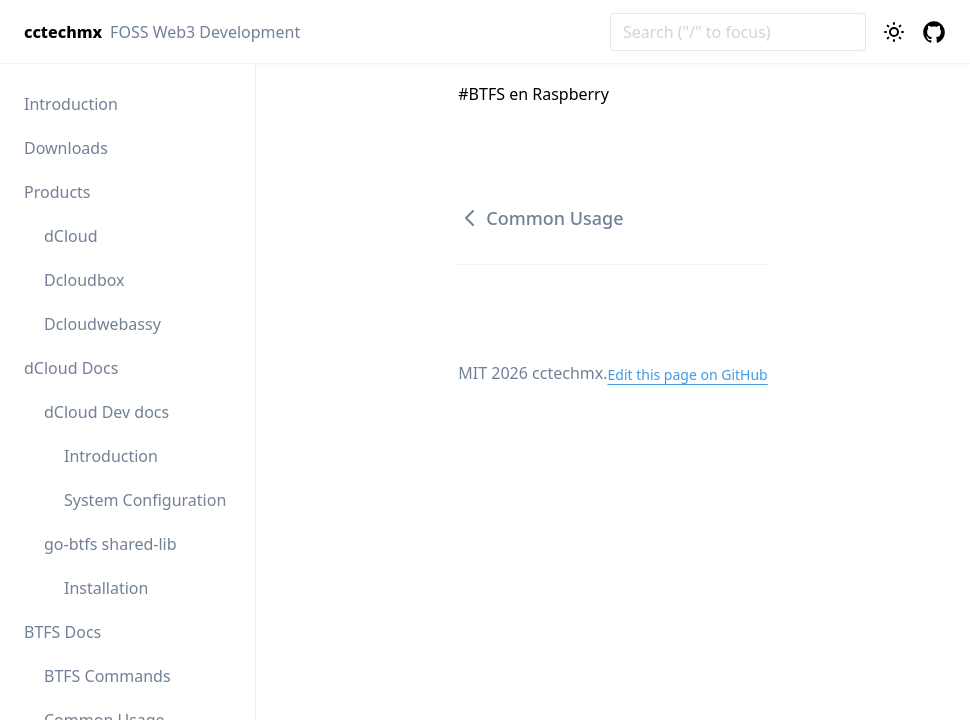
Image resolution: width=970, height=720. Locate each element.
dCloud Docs (71, 368)
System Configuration (145, 500)
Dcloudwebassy (102, 324)
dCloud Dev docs (106, 412)
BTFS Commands (107, 676)
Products (57, 192)
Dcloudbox (84, 280)
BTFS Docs (62, 632)
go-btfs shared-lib (110, 544)
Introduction (71, 104)
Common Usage (540, 218)
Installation (106, 588)
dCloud (71, 236)
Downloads (66, 148)
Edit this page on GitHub (687, 374)
